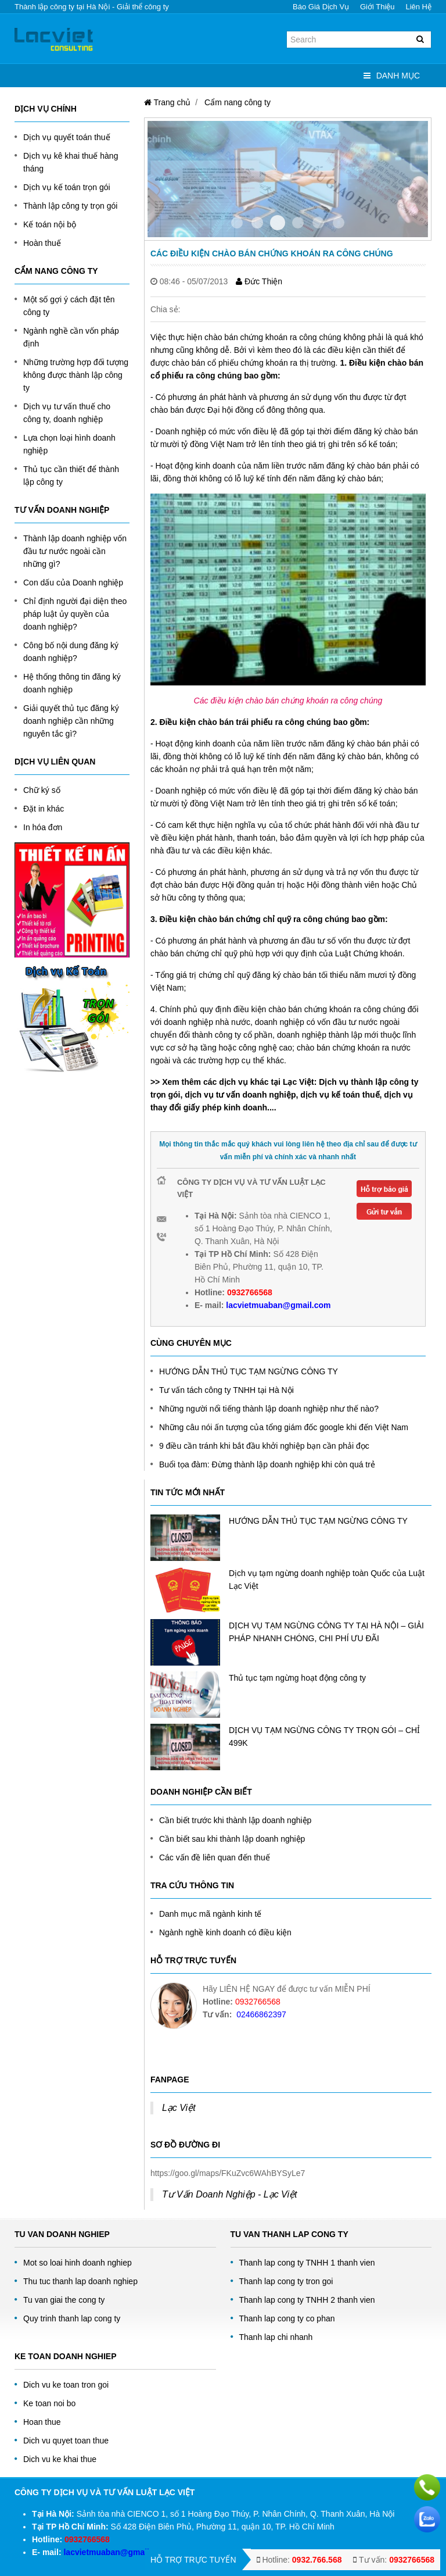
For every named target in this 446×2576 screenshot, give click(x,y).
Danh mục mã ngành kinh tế (210, 1913)
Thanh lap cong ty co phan (287, 2318)
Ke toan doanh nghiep (66, 2356)
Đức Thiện (259, 281)
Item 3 (298, 222)
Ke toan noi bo (49, 2403)
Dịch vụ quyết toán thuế (66, 137)
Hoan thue (42, 2422)
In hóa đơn (42, 827)
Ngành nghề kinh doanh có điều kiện (225, 1932)
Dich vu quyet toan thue (66, 2440)
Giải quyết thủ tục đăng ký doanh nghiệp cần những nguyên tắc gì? (71, 720)
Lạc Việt (179, 2108)
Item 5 (338, 222)
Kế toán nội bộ (49, 224)
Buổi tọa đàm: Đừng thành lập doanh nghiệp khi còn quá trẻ (267, 1464)
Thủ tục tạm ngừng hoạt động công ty (297, 1677)
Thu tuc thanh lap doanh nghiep (80, 2281)
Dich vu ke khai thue (59, 2459)
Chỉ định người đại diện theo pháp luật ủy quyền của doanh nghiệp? (75, 613)
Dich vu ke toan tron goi (66, 2384)
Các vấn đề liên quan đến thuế (214, 1857)
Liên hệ (418, 6)
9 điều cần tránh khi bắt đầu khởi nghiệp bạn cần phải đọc (264, 1445)
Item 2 (277, 222)
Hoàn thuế (42, 243)
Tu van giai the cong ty (64, 2300)
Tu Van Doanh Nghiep (62, 2234)
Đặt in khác (43, 808)
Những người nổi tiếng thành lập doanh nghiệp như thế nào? (269, 1408)
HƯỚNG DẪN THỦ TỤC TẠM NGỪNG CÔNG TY (248, 1371)
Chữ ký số (41, 790)
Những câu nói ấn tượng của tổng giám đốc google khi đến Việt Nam (283, 1427)
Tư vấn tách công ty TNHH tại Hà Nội (226, 1390)
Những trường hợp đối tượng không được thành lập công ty (75, 375)
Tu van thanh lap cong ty (289, 2234)
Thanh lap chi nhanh (276, 2337)
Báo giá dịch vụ (321, 6)
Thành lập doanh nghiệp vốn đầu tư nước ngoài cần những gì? (75, 551)
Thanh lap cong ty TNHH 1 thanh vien (307, 2262)
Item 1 (257, 222)
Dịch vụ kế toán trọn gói (66, 187)
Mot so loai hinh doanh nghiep (77, 2262)
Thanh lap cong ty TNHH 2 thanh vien (307, 2300)
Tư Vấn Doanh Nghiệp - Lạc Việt (229, 2194)
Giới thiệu (377, 6)
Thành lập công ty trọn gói (70, 205)
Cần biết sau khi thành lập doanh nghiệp (232, 1838)
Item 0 (237, 222)
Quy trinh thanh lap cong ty (71, 2318)
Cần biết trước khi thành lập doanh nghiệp (235, 1820)
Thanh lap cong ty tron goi (286, 2281)
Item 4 (318, 222)
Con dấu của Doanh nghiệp (73, 582)
